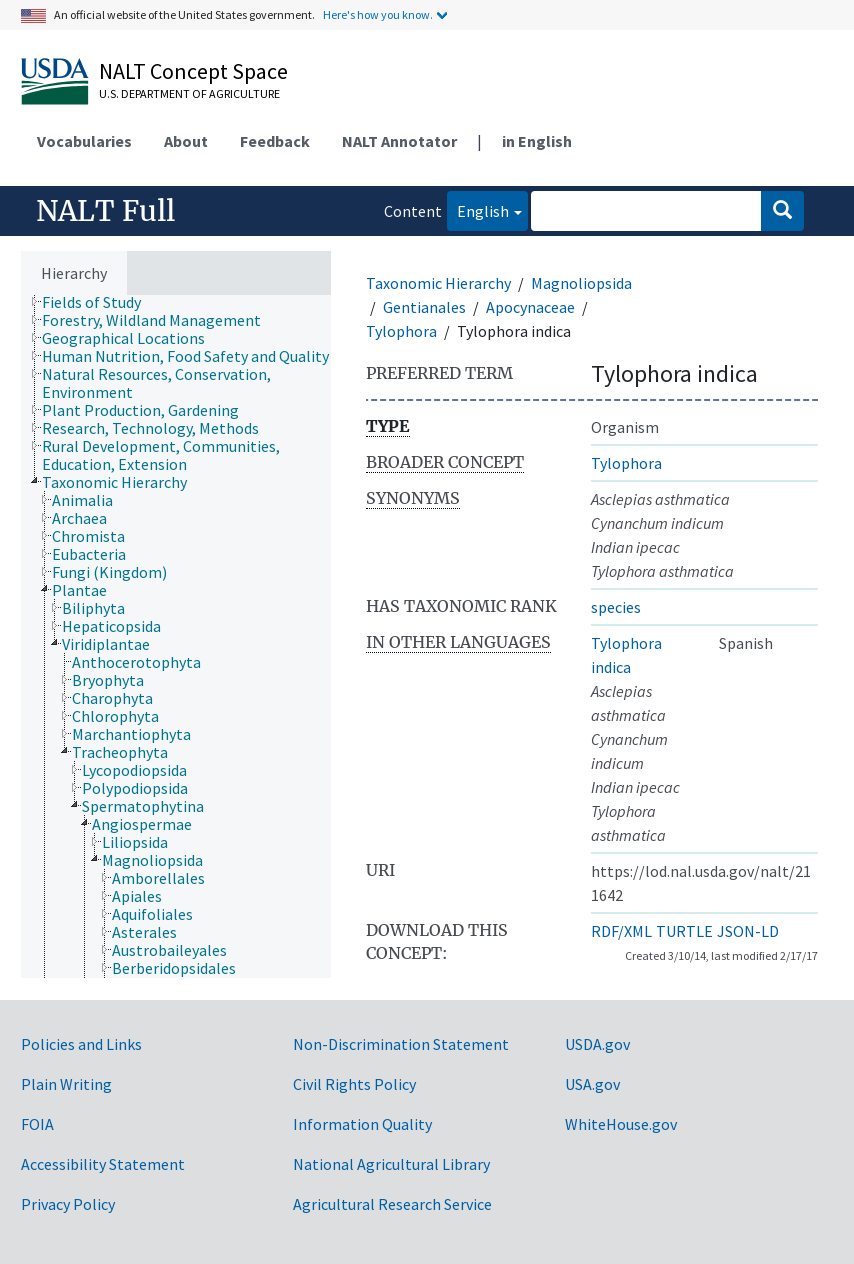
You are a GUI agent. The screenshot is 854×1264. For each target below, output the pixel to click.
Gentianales (424, 307)
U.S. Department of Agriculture (189, 93)
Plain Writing (66, 1084)
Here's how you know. (378, 14)
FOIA (37, 1124)
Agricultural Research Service (392, 1204)
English (478, 209)
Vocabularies (84, 141)
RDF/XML (621, 931)
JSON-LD (748, 931)
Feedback (275, 141)
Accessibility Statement (103, 1164)
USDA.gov (597, 1044)
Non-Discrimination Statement (401, 1044)
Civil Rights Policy (354, 1084)
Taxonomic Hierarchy (438, 283)
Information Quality (362, 1124)
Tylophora (401, 331)
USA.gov (592, 1084)
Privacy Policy (68, 1204)
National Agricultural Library (391, 1164)
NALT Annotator (399, 141)
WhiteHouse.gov (621, 1124)
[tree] (176, 636)
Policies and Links (81, 1044)
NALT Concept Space (193, 71)
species (616, 607)
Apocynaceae (530, 307)
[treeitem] (100, 302)
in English (537, 141)
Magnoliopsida (581, 283)
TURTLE (684, 931)
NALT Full (105, 211)
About (186, 141)
